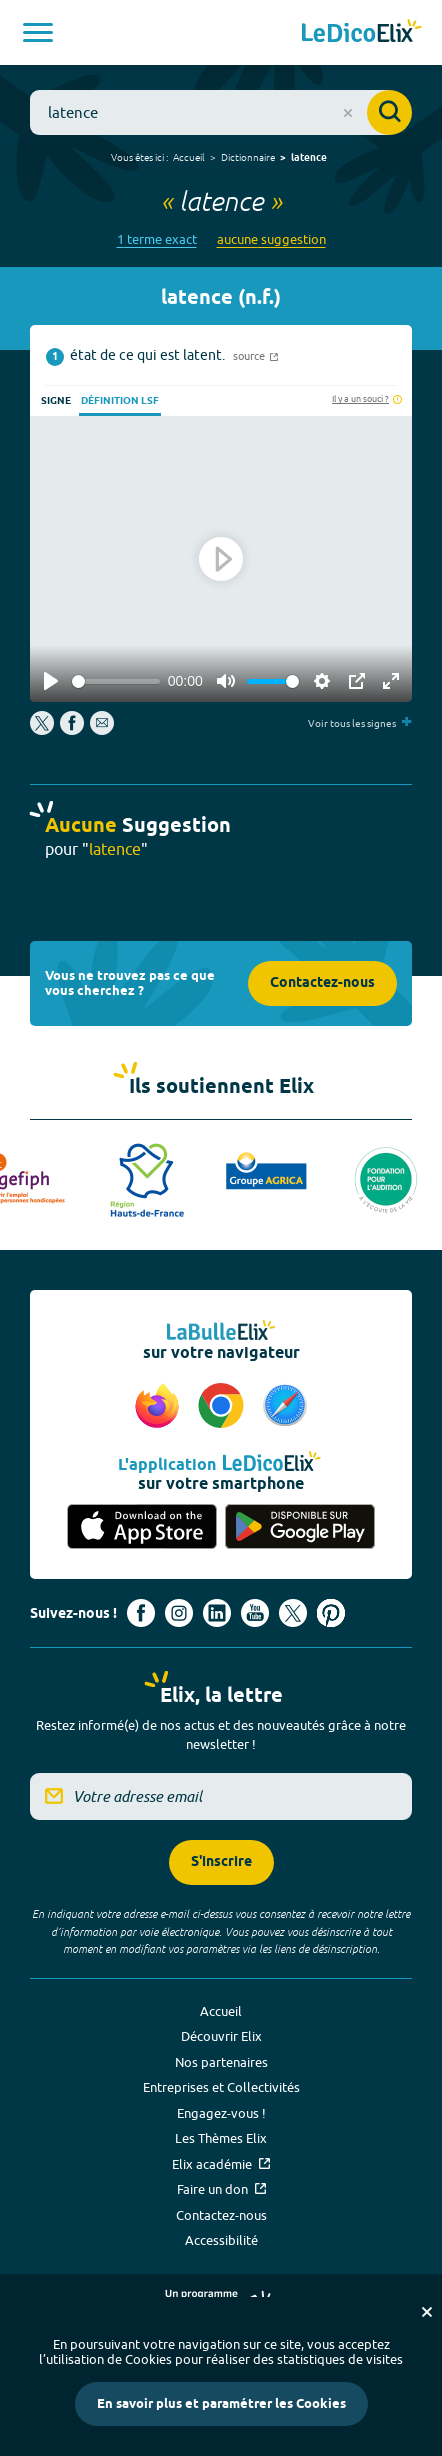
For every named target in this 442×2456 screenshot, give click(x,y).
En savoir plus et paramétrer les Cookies (221, 2404)
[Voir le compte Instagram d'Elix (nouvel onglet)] (179, 1613)
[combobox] (221, 112)
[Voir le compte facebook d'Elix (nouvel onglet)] (141, 1613)
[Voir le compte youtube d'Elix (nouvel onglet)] (255, 1613)
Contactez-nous (322, 983)
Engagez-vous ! (221, 2113)
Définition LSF (120, 401)
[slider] (116, 681)
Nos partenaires (221, 2062)
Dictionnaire (248, 157)
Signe (56, 401)
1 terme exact (157, 239)
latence (309, 158)
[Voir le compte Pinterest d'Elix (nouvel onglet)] (331, 1613)
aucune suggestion (271, 239)
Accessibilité (221, 2240)
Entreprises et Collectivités (221, 2087)
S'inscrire (221, 1862)
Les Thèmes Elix (221, 2138)
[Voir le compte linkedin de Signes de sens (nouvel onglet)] (217, 1613)
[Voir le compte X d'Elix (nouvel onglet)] (293, 1613)
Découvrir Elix (221, 2036)
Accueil (189, 157)
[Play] (51, 681)
